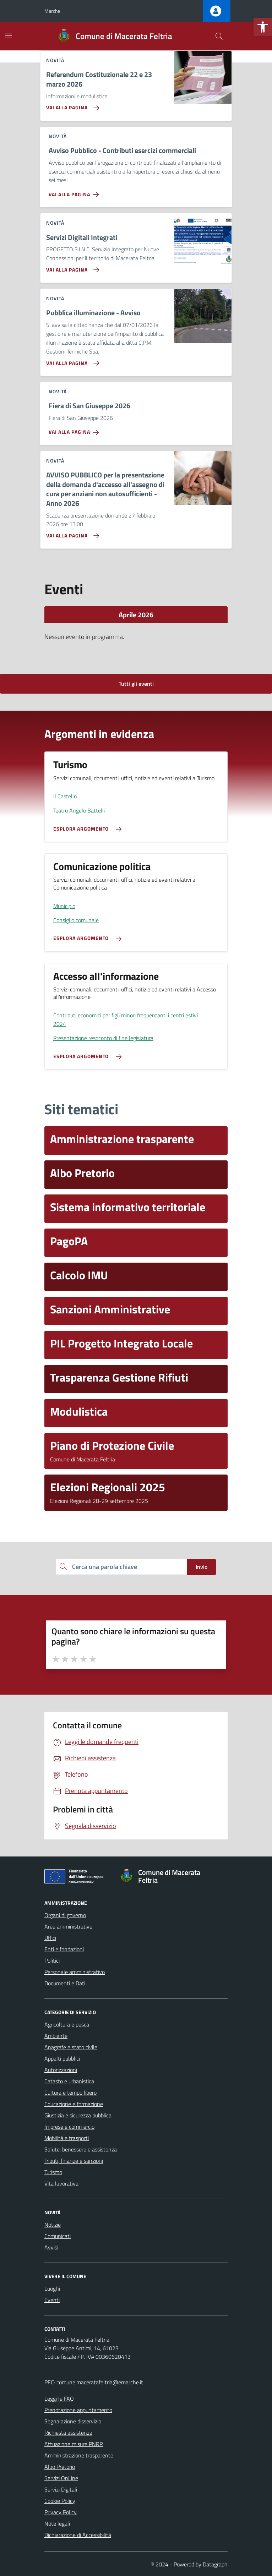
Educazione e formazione (73, 2104)
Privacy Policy (60, 2512)
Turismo (53, 2172)
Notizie (52, 2224)
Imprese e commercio (69, 2126)
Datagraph (215, 2564)
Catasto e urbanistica (69, 2081)
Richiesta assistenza (68, 2432)
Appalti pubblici (62, 2058)
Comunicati (57, 2236)
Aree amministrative (68, 1926)
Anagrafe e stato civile (70, 2047)
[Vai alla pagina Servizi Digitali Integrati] (71, 267)
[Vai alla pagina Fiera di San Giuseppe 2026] (75, 429)
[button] (263, 27)
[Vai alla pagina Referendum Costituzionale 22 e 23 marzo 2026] (71, 105)
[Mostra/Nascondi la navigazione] (8, 35)
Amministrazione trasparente (78, 2455)
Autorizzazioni (60, 2070)
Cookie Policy (59, 2500)
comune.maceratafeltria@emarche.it (99, 2382)
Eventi (52, 2300)
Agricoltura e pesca (66, 2024)
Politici (52, 1960)
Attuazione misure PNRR (73, 2444)
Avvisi (51, 2247)
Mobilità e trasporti (66, 2138)
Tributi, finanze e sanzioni (73, 2160)
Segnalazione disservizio (72, 2421)
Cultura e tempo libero (70, 2092)
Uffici (50, 1938)
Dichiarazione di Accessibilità (77, 2535)
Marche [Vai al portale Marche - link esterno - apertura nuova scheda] (52, 11)
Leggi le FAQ (59, 2398)
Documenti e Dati (64, 1983)
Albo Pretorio (59, 2466)
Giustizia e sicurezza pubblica (77, 2115)
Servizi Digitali (60, 2489)
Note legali (57, 2523)
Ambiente (55, 2035)
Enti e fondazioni (64, 1949)
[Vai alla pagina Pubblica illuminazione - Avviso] (71, 360)
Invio (201, 1567)
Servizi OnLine (61, 2478)
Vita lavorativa (61, 2183)
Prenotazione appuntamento (78, 2410)
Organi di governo (65, 1915)
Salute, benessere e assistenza (80, 2149)
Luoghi (52, 2288)
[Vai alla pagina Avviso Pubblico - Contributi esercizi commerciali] (75, 192)
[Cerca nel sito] (219, 36)
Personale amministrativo (74, 1972)
